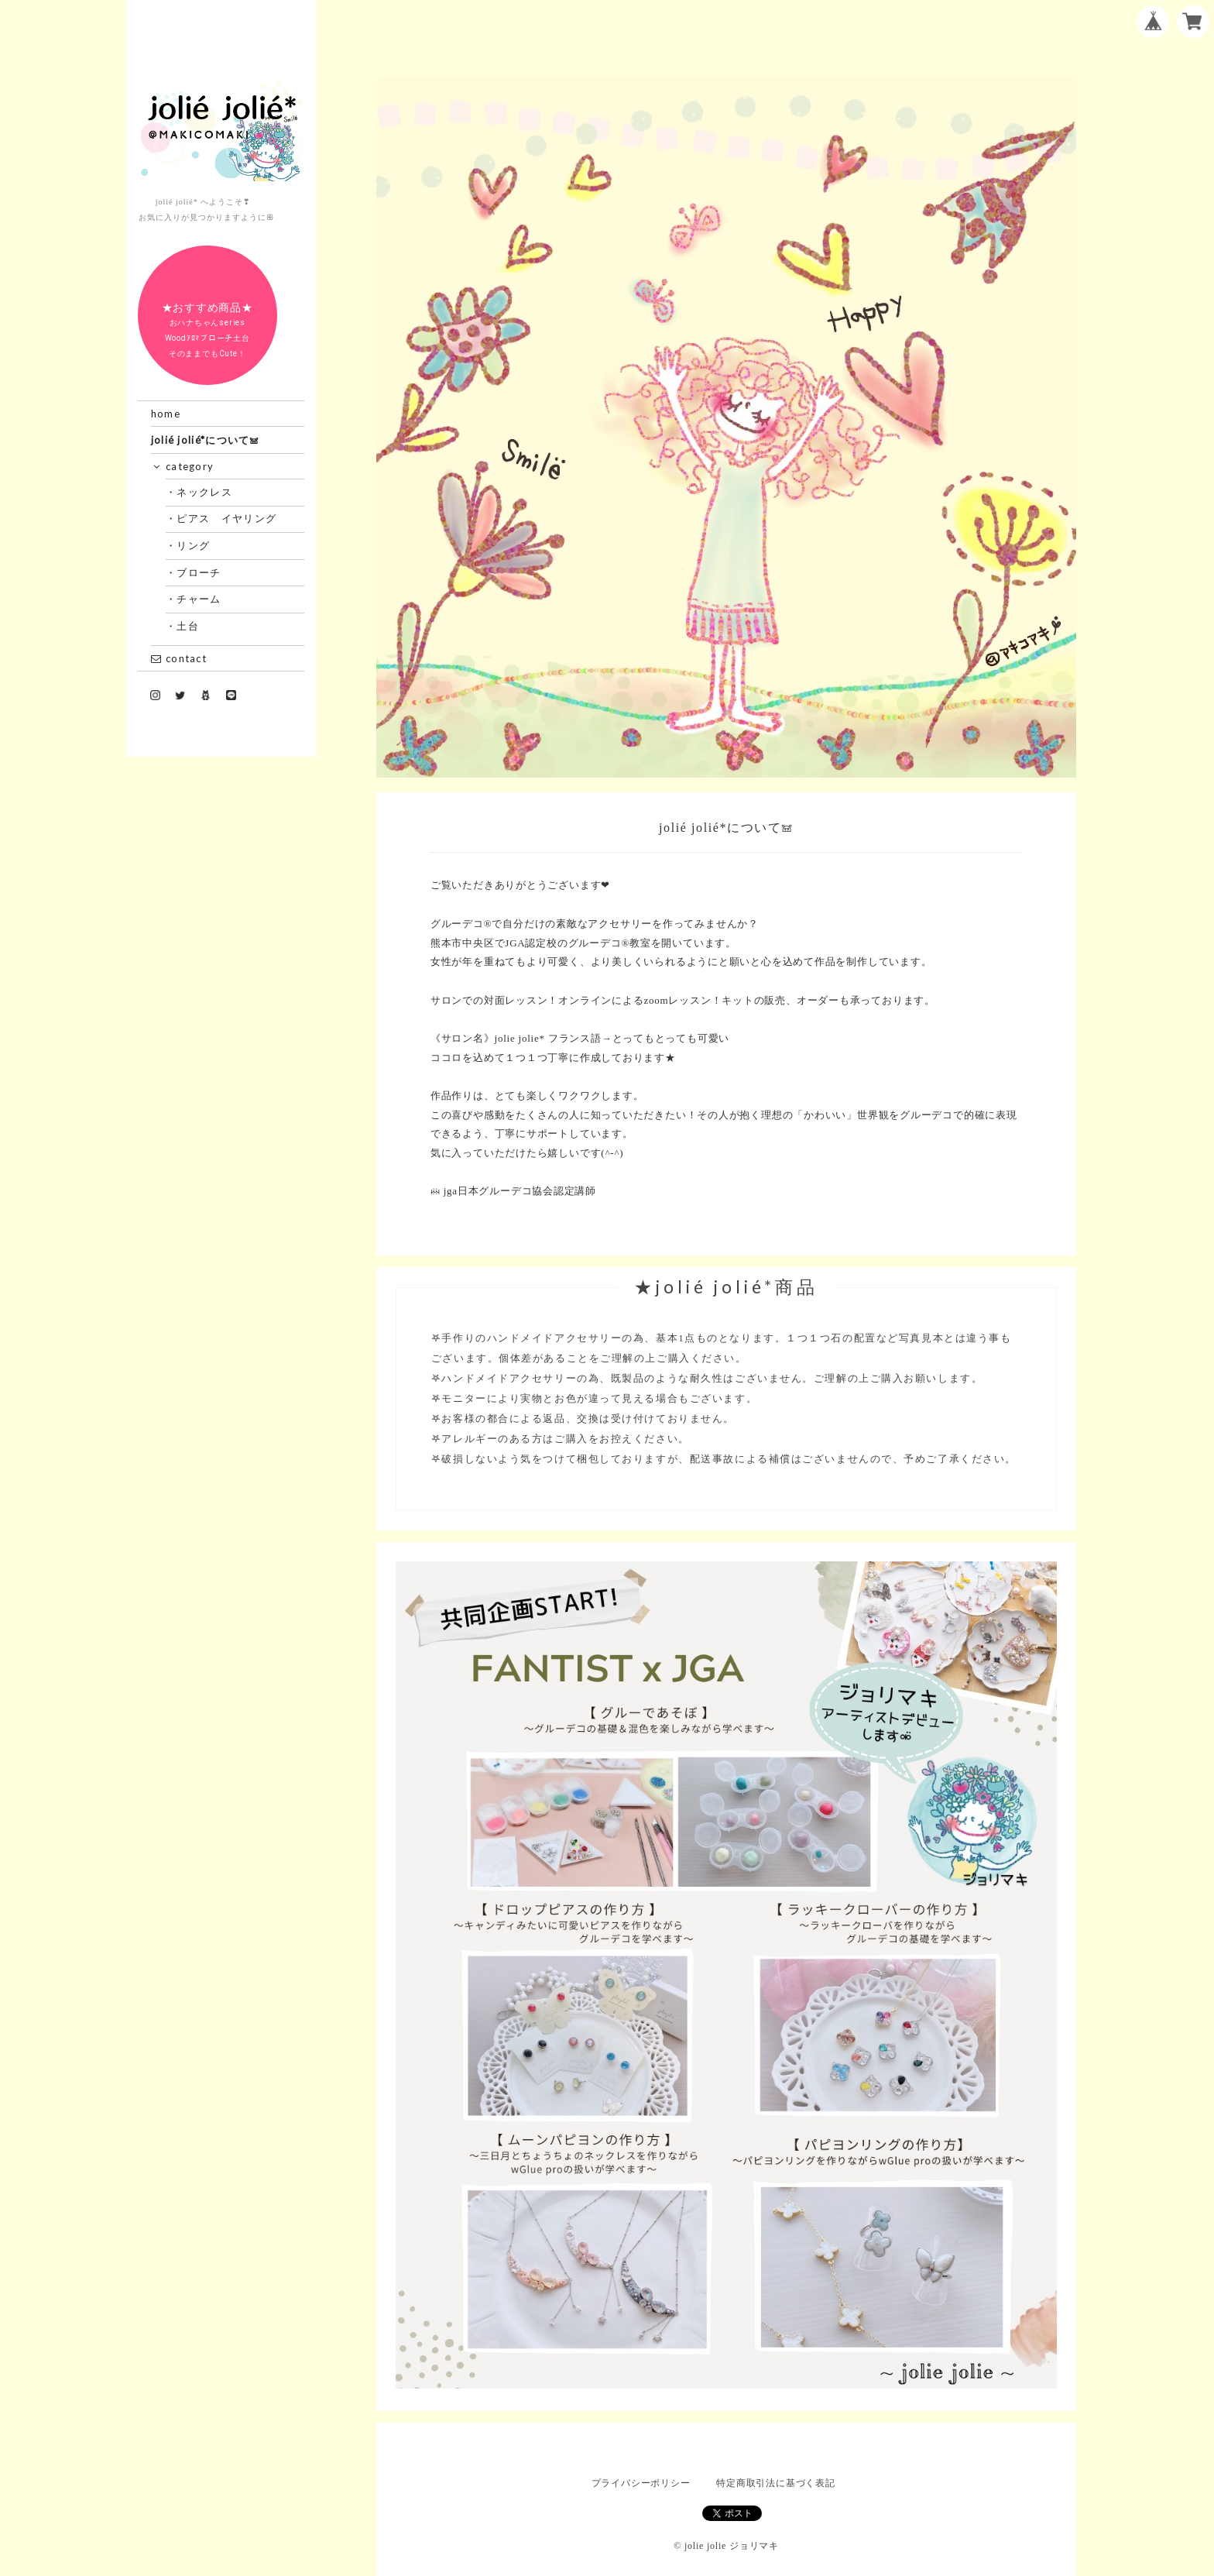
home (165, 413)
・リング (193, 545)
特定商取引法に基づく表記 (775, 2483)
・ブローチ (199, 572)
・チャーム (199, 598)
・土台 (188, 626)
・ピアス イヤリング (226, 518)
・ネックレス (204, 492)
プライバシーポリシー (641, 2483)
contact (179, 658)
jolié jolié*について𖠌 (205, 440)
